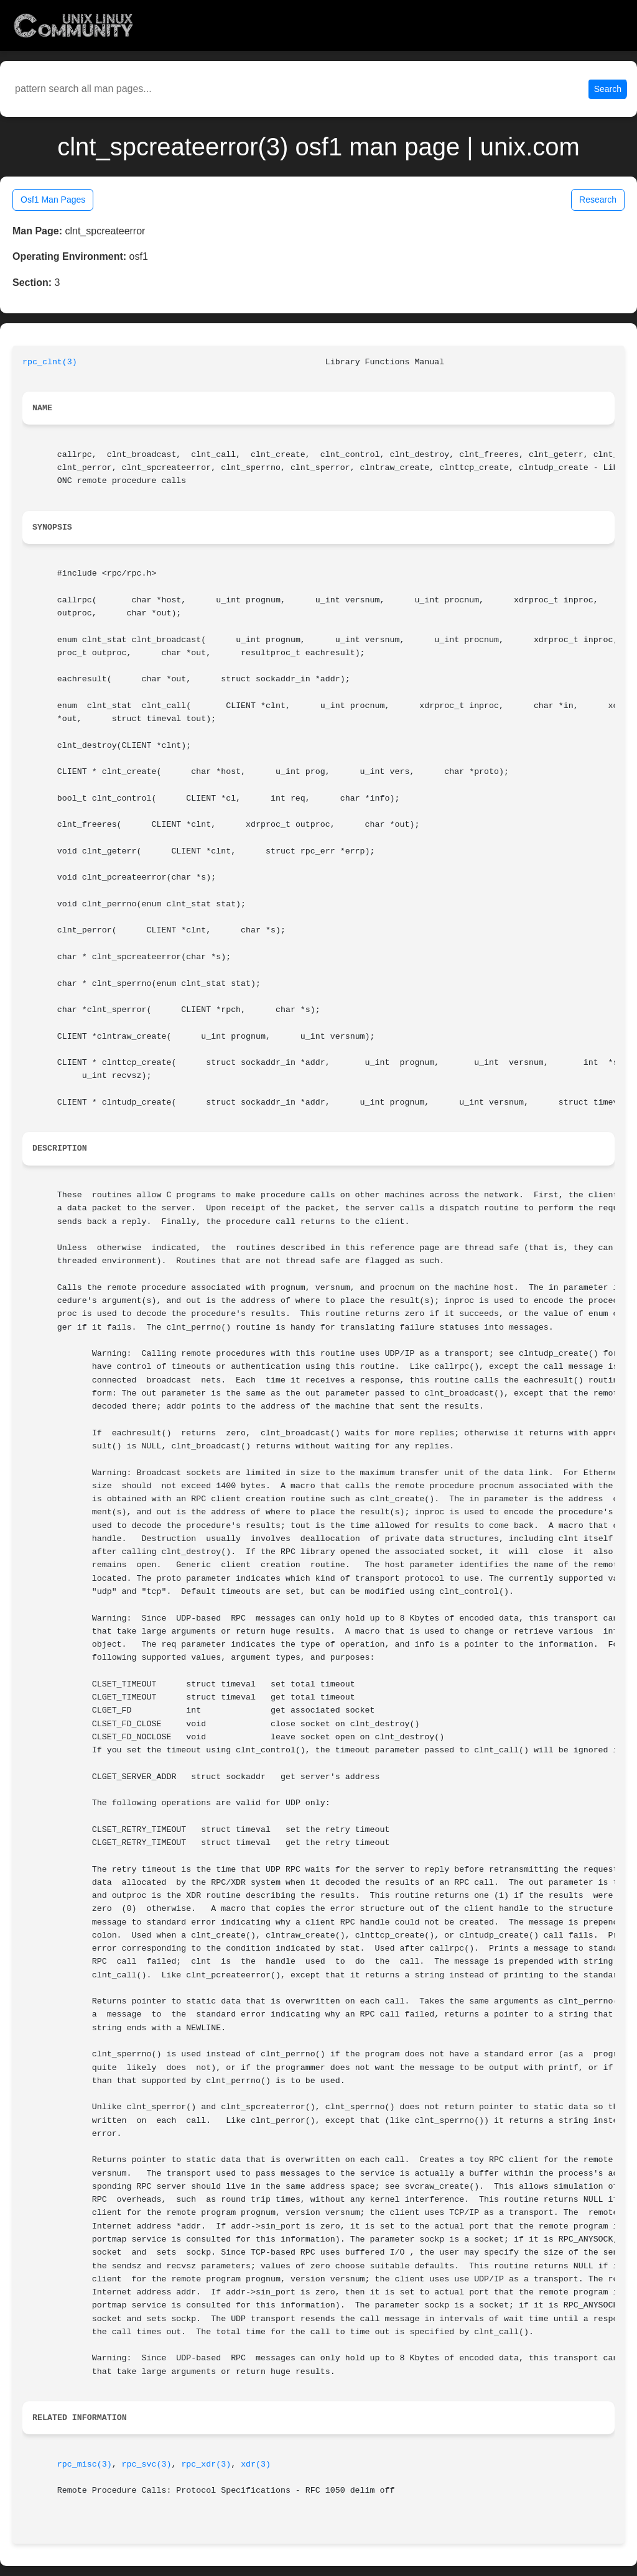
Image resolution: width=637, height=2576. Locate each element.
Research (597, 200)
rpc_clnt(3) (49, 362)
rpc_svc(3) (147, 2464)
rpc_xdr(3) (206, 2464)
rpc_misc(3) (84, 2464)
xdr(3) (256, 2464)
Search (607, 89)
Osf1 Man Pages (53, 200)
